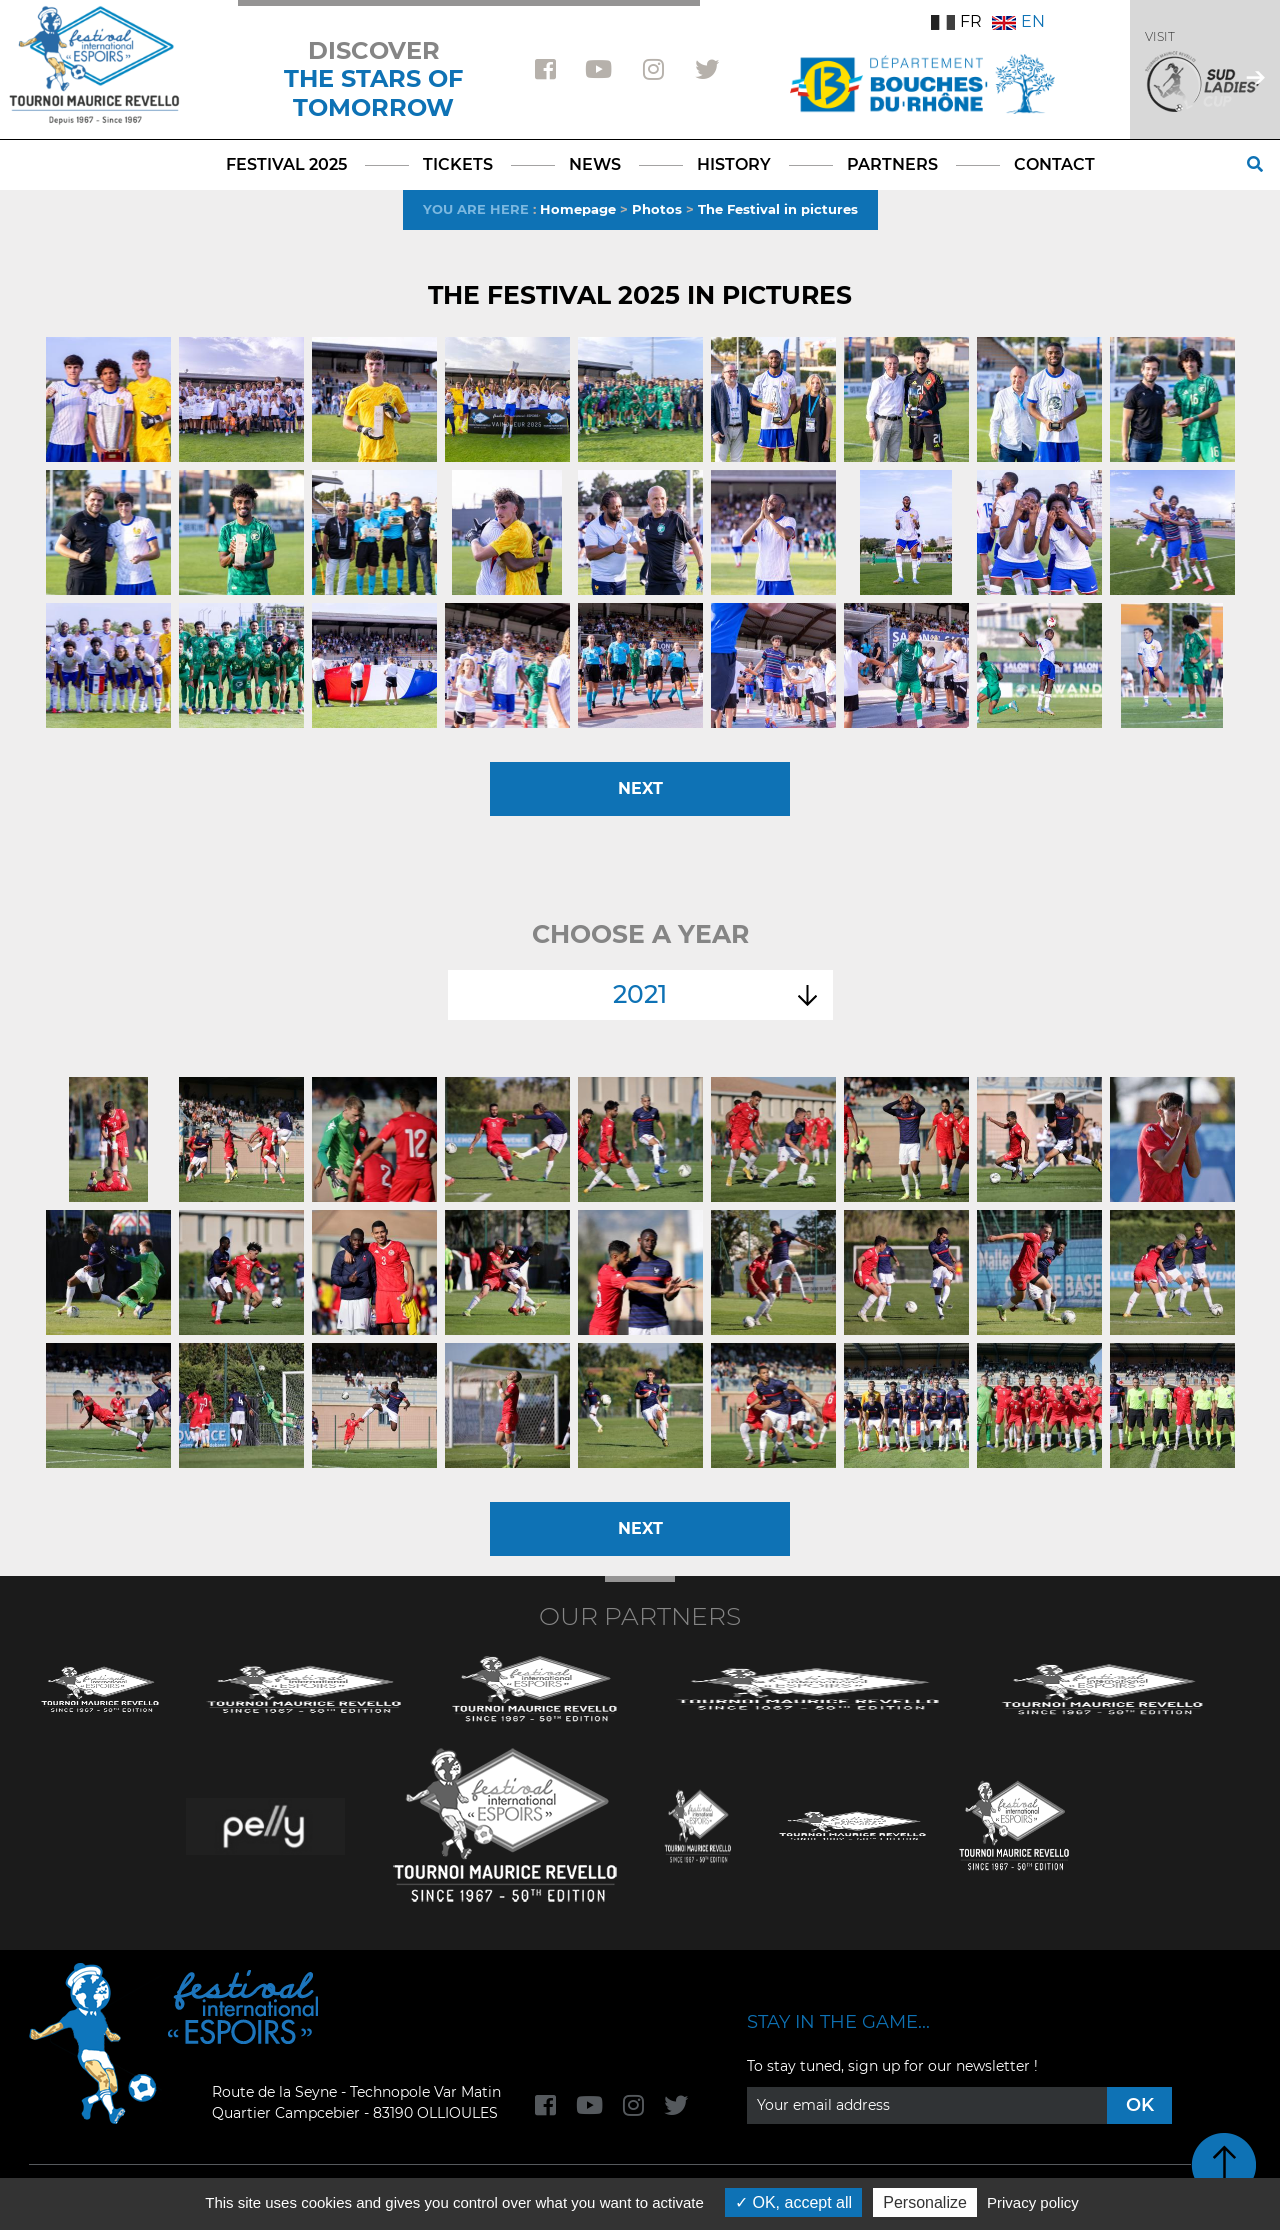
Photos (657, 209)
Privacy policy (1033, 2202)
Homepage (578, 209)
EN (1018, 21)
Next (640, 788)
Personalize (925, 2202)
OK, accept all (793, 2202)
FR (956, 21)
